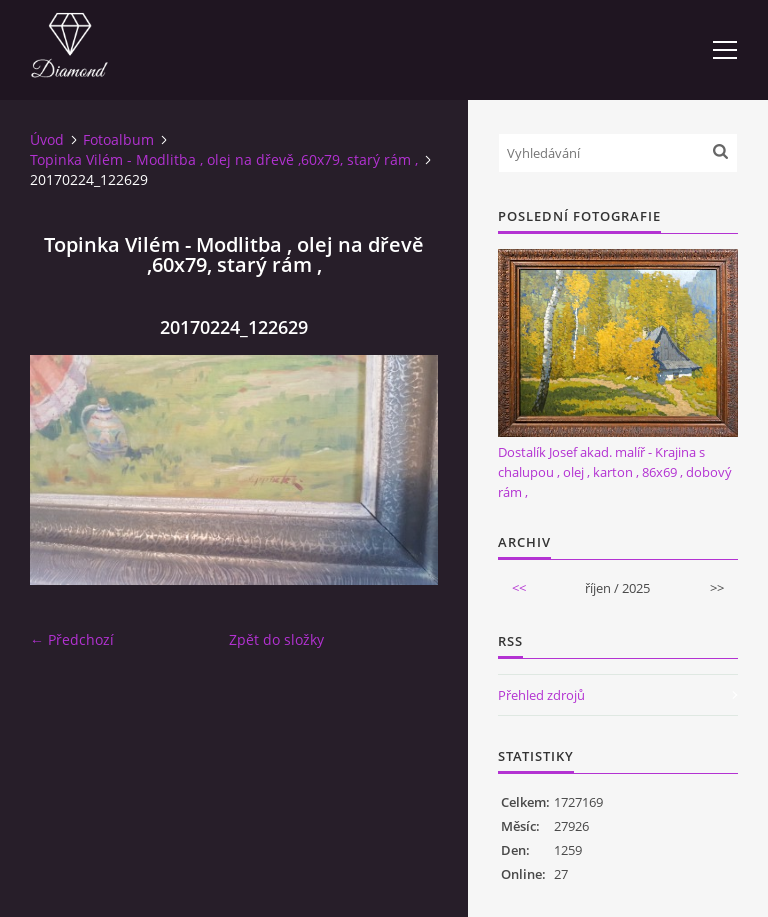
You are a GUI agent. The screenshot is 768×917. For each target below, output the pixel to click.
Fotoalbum (118, 139)
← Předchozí (72, 639)
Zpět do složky (276, 639)
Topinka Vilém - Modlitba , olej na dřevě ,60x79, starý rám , (224, 159)
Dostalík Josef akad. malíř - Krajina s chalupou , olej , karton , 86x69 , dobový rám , (615, 472)
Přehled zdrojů (541, 695)
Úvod (47, 139)
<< (519, 588)
